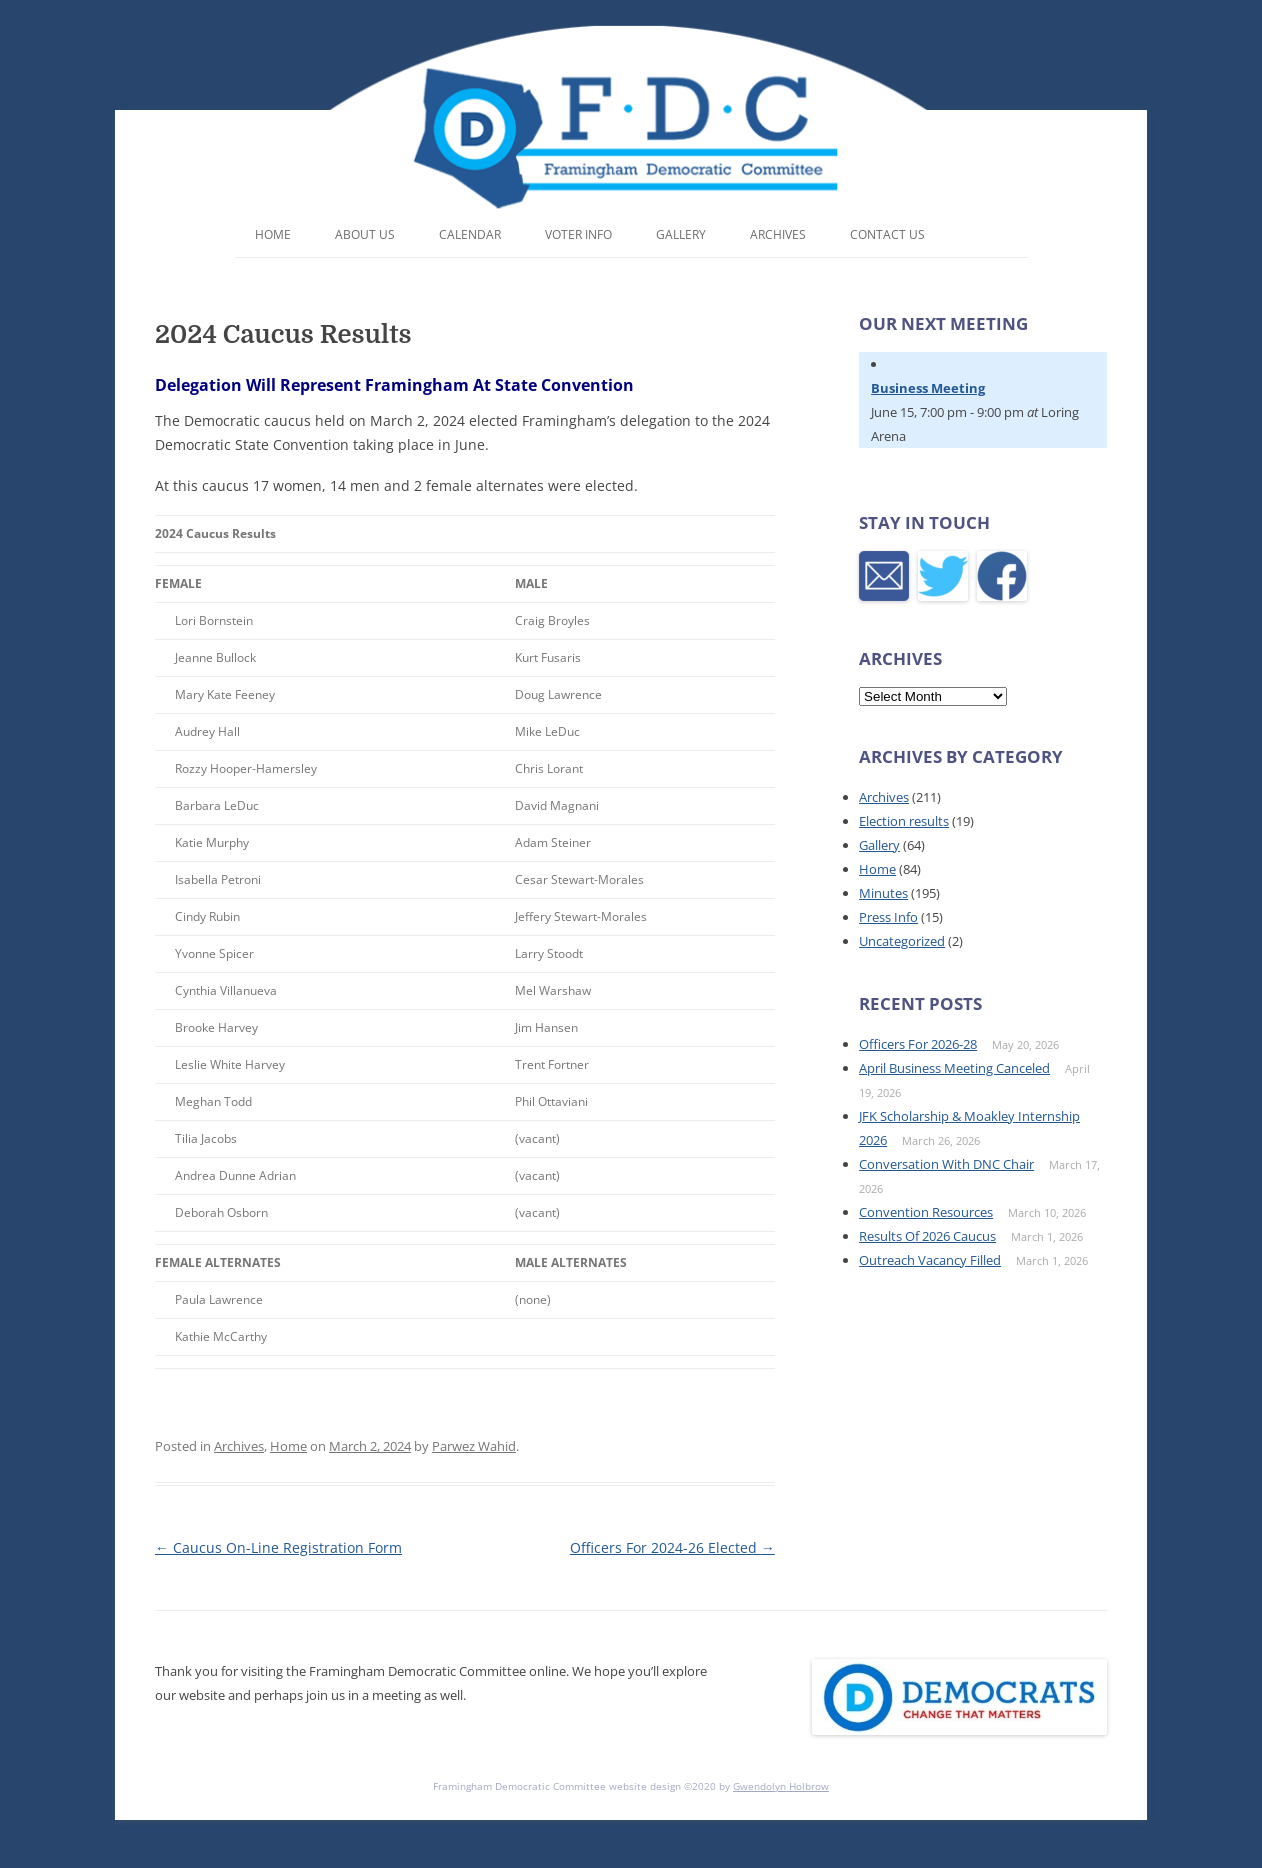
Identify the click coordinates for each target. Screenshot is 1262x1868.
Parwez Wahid (474, 1446)
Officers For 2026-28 (918, 1044)
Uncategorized (902, 941)
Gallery (681, 234)
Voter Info (578, 234)
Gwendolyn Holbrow (781, 1786)
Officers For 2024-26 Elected (672, 1547)
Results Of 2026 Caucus (927, 1236)
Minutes (883, 893)
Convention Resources (926, 1212)
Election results (904, 821)
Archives (778, 234)
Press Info (888, 917)
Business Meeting (928, 388)
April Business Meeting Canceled (954, 1068)
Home (273, 234)
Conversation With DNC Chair (946, 1164)
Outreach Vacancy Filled (930, 1260)
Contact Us (887, 234)
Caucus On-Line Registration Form (278, 1547)
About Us (365, 234)
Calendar (470, 234)
